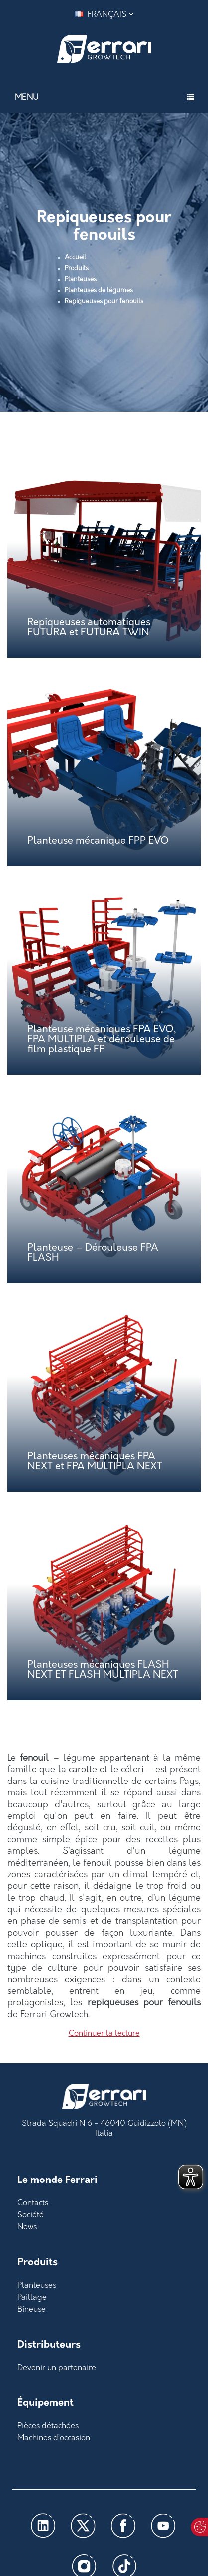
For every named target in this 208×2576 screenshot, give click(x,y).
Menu (27, 98)
